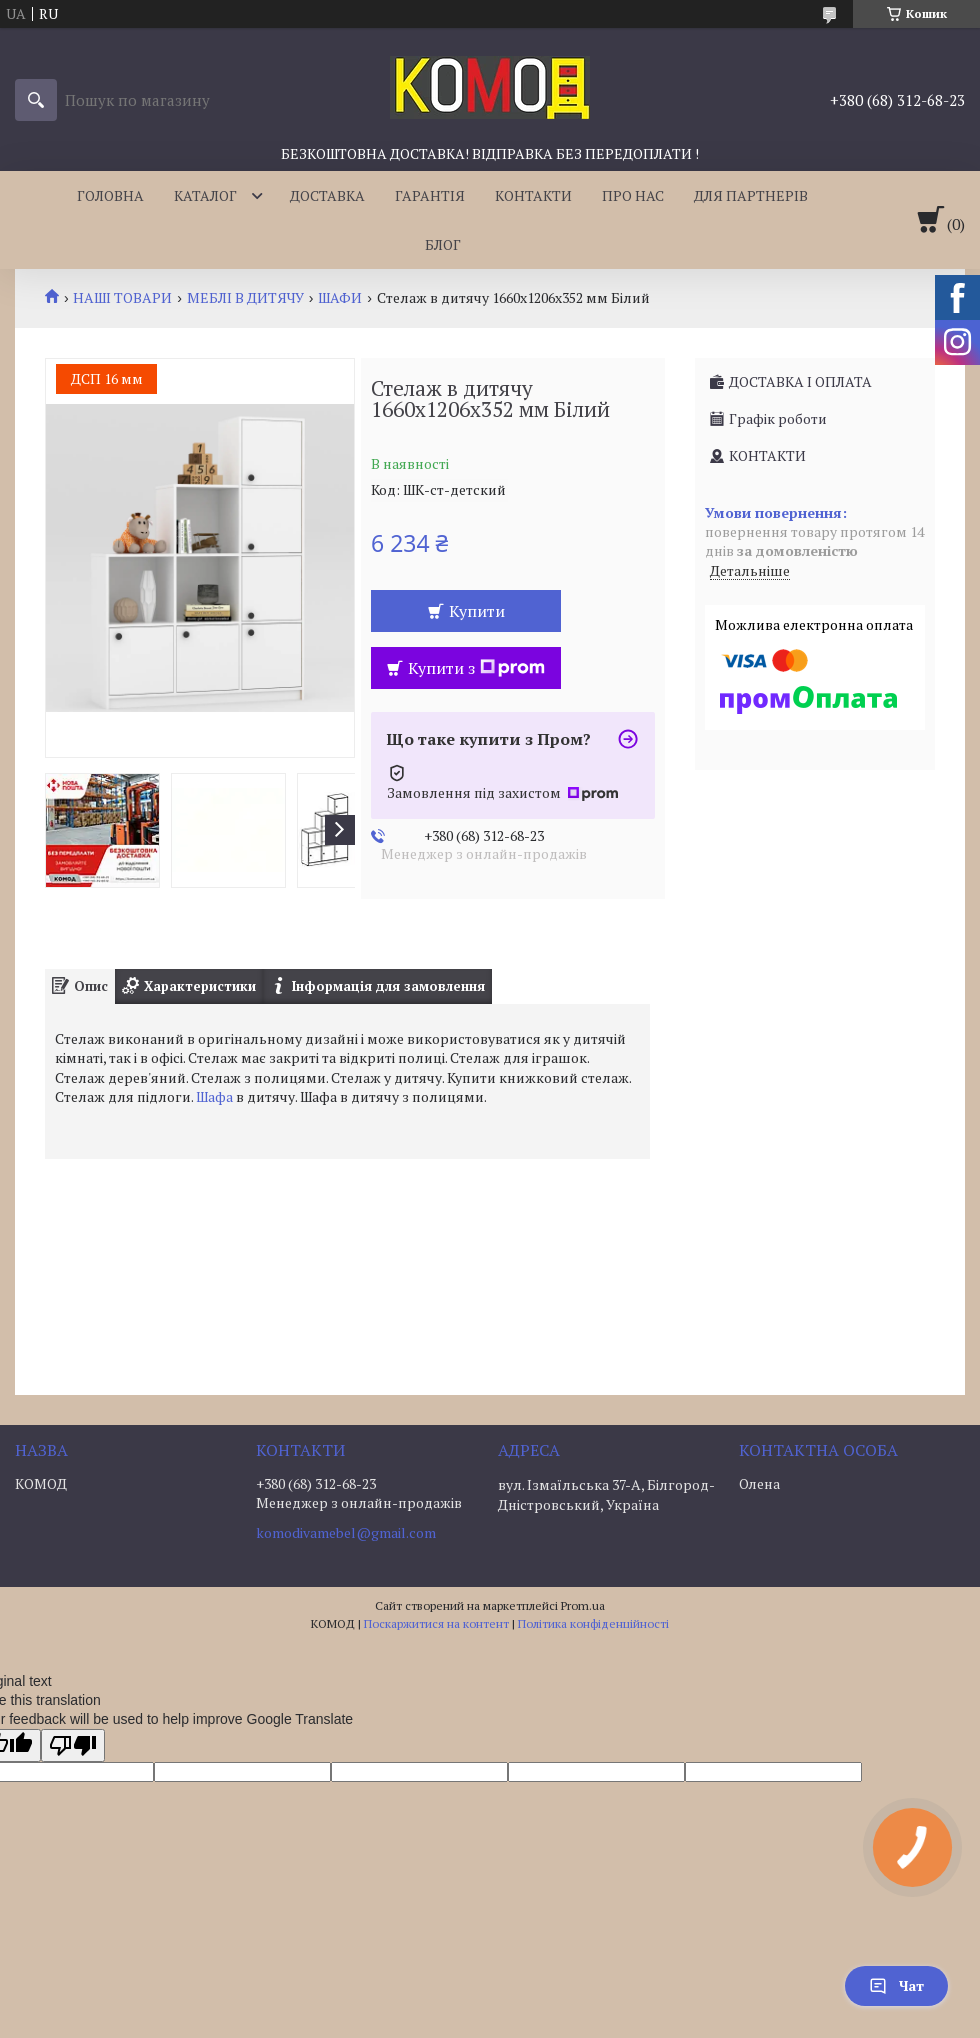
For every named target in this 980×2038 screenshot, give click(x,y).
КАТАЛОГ (205, 195)
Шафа (214, 1096)
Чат (896, 1985)
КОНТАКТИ (533, 195)
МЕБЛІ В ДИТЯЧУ (245, 298)
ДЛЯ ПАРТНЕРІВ (751, 195)
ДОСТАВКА (327, 195)
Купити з (476, 668)
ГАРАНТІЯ (430, 195)
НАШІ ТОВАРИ (122, 298)
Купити (477, 611)
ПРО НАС (633, 195)
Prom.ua (583, 1605)
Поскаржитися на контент (436, 1623)
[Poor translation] (73, 1745)
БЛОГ (443, 244)
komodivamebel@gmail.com (346, 1533)
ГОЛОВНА (110, 195)
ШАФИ (340, 298)
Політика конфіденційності (593, 1623)
